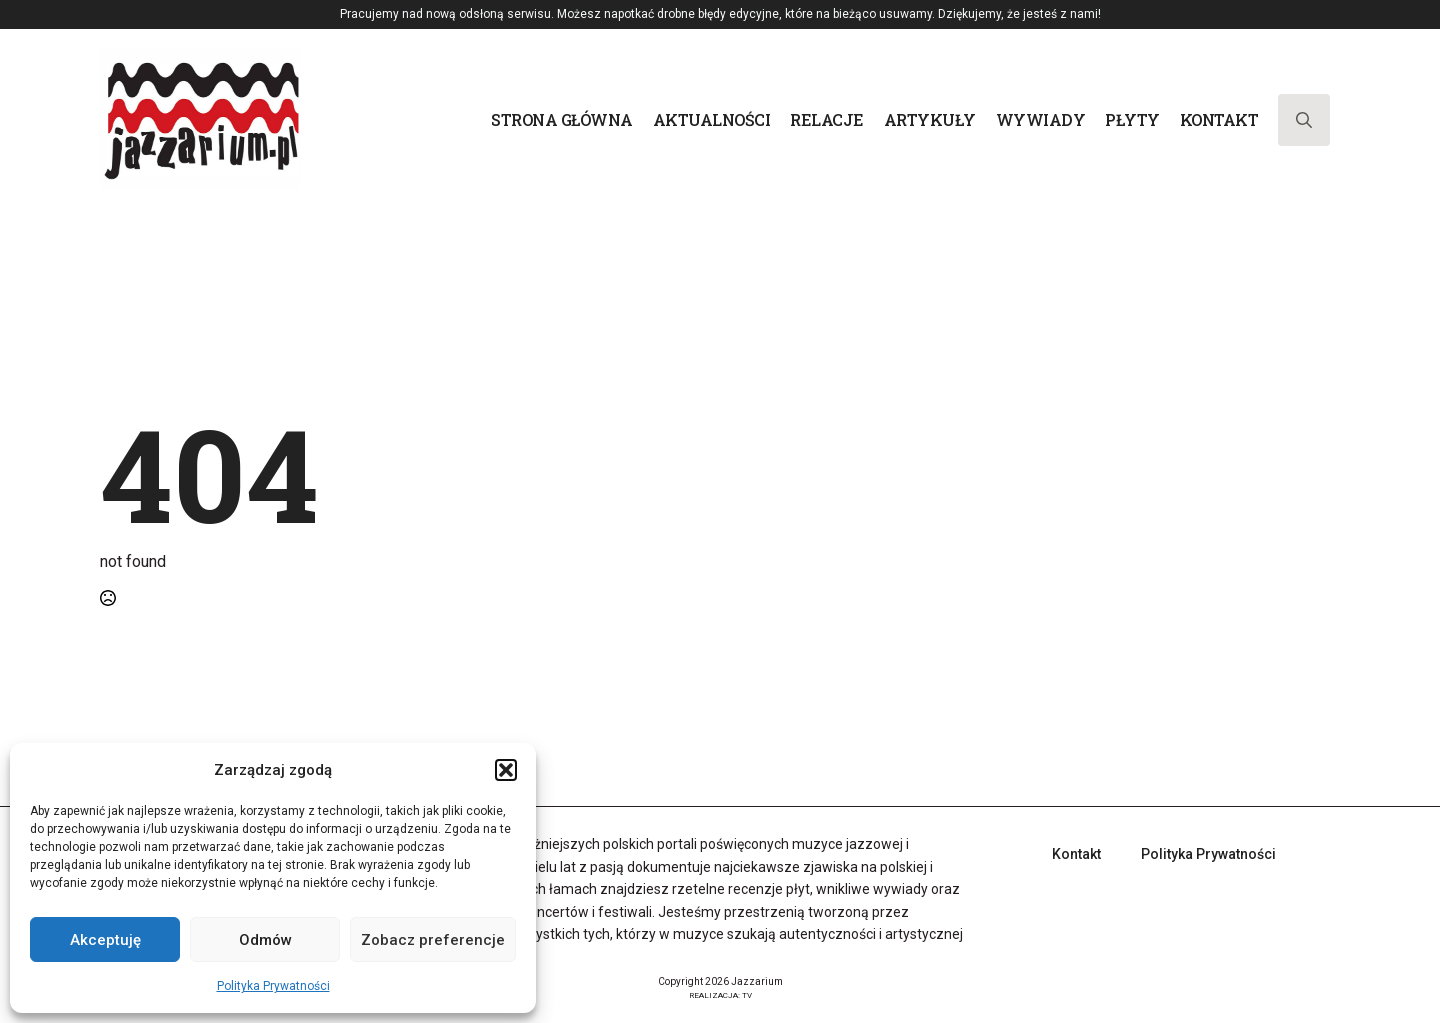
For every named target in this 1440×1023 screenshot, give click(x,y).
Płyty (1132, 119)
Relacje (827, 119)
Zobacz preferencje (433, 940)
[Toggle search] (1304, 120)
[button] (506, 770)
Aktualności (712, 119)
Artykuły (930, 119)
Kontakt (1219, 119)
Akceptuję (105, 940)
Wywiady (1041, 119)
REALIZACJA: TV (720, 995)
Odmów (265, 940)
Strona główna (562, 119)
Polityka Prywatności (273, 986)
